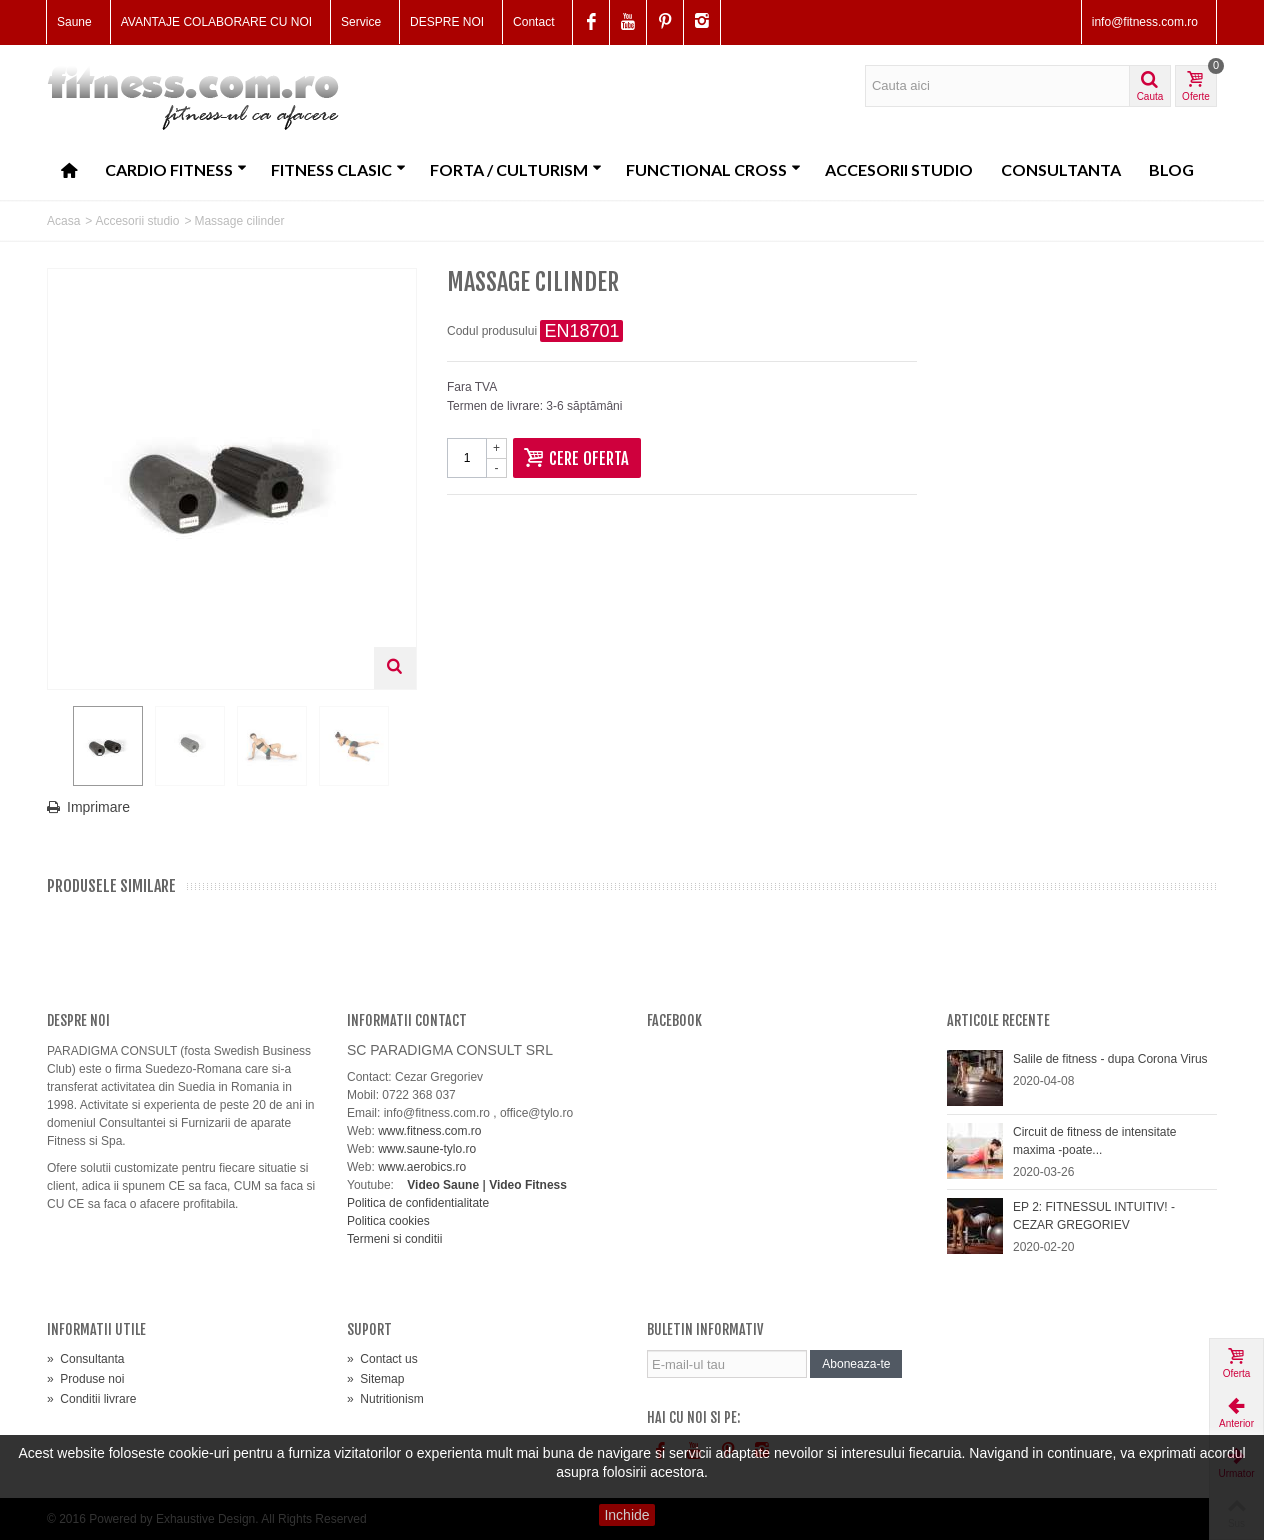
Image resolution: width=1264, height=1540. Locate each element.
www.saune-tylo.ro (427, 1149)
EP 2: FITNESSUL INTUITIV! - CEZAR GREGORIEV (1094, 1216)
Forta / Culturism (516, 169)
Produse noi (85, 1379)
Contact (533, 22)
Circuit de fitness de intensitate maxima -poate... (1094, 1141)
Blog (1171, 169)
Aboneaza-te (856, 1364)
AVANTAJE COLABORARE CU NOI (216, 22)
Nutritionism (385, 1399)
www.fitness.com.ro (429, 1131)
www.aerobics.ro (422, 1167)
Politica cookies (388, 1221)
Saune (74, 22)
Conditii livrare (91, 1399)
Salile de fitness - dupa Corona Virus (1110, 1059)
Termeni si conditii (394, 1239)
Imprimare (98, 807)
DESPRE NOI (447, 22)
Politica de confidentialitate (418, 1203)
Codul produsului (492, 331)
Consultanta (1061, 169)
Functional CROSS (713, 169)
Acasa (63, 221)
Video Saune (443, 1185)
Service (361, 22)
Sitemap (375, 1379)
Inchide (626, 1515)
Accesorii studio (899, 169)
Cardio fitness (176, 169)
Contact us (382, 1359)
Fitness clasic (338, 169)
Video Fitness (528, 1185)
